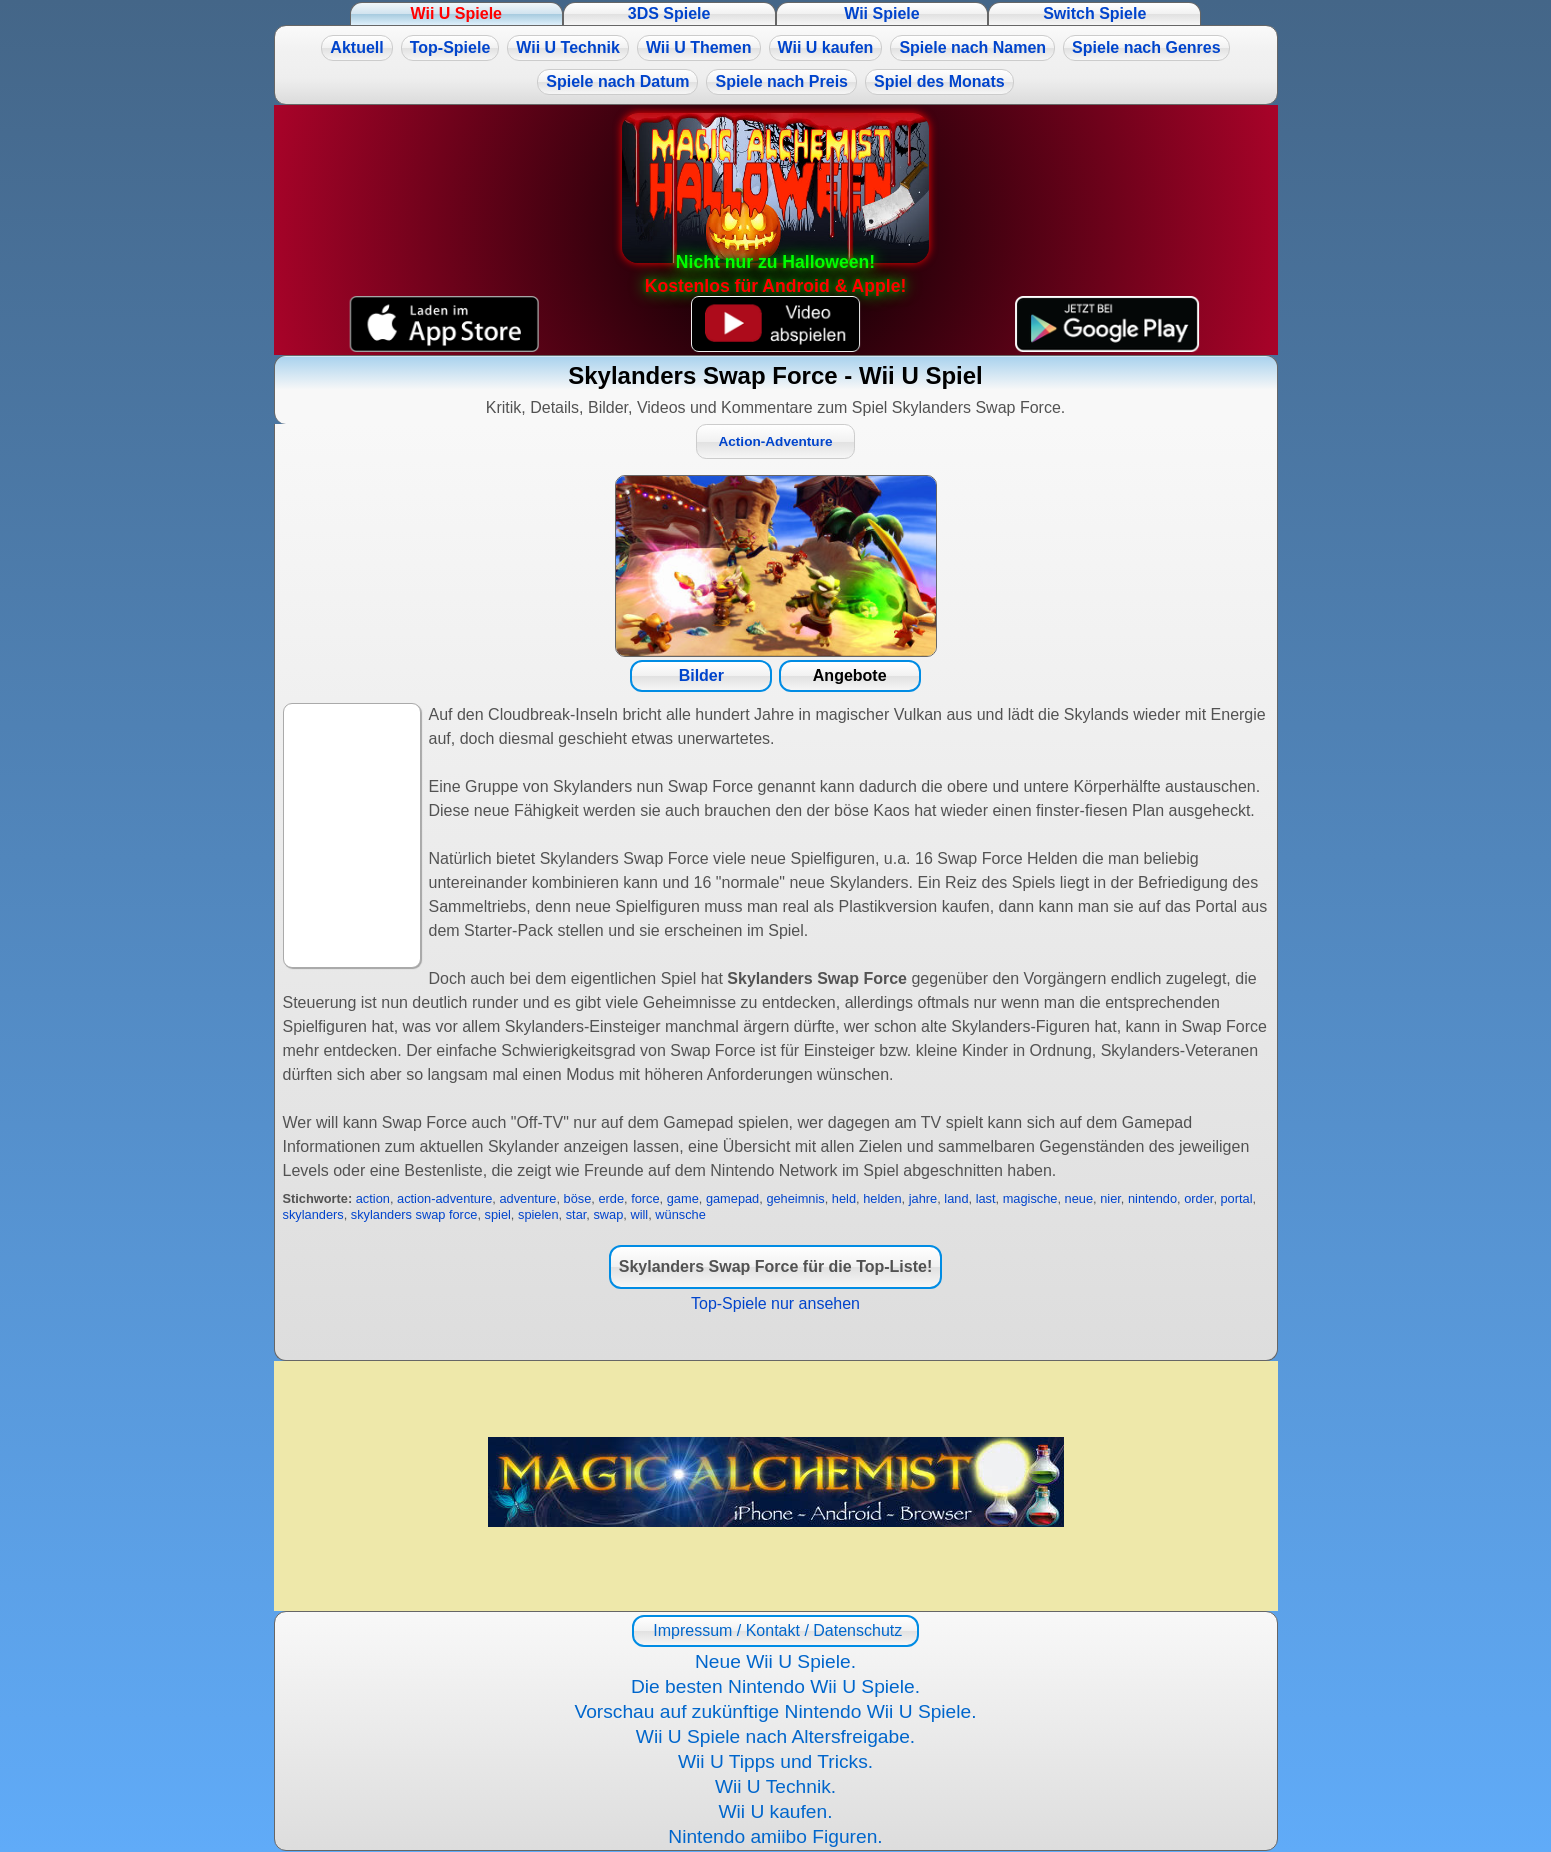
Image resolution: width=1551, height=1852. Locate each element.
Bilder (701, 675)
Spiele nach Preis (781, 81)
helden (882, 1198)
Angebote (850, 675)
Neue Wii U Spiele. (775, 1661)
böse (578, 1198)
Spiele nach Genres (1146, 47)
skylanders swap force (414, 1214)
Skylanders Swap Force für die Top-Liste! (776, 1266)
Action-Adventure (775, 441)
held (844, 1198)
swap (608, 1214)
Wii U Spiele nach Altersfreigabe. (775, 1736)
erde (611, 1198)
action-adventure (444, 1198)
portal (1237, 1198)
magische (1030, 1198)
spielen (538, 1214)
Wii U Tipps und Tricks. (775, 1761)
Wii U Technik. (775, 1786)
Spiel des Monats (939, 81)
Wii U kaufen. (775, 1811)
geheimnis (795, 1198)
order (1198, 1198)
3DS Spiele (669, 13)
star (576, 1214)
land (956, 1198)
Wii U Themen (699, 47)
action (373, 1198)
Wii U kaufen (826, 47)
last (986, 1198)
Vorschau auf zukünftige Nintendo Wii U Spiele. (775, 1711)
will (639, 1214)
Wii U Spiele (456, 13)
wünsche (680, 1214)
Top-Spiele (450, 47)
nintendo (1152, 1198)
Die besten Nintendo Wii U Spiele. (775, 1686)
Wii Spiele (881, 13)
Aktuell (356, 47)
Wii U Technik (568, 47)
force (645, 1198)
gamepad (732, 1198)
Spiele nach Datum (617, 81)
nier (1110, 1198)
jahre (923, 1198)
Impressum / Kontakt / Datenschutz (775, 1630)
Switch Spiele (1094, 13)
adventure (527, 1198)
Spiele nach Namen (972, 47)
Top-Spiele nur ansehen (775, 1303)
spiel (498, 1214)
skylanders (313, 1214)
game (683, 1198)
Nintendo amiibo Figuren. (775, 1836)
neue (1079, 1198)
